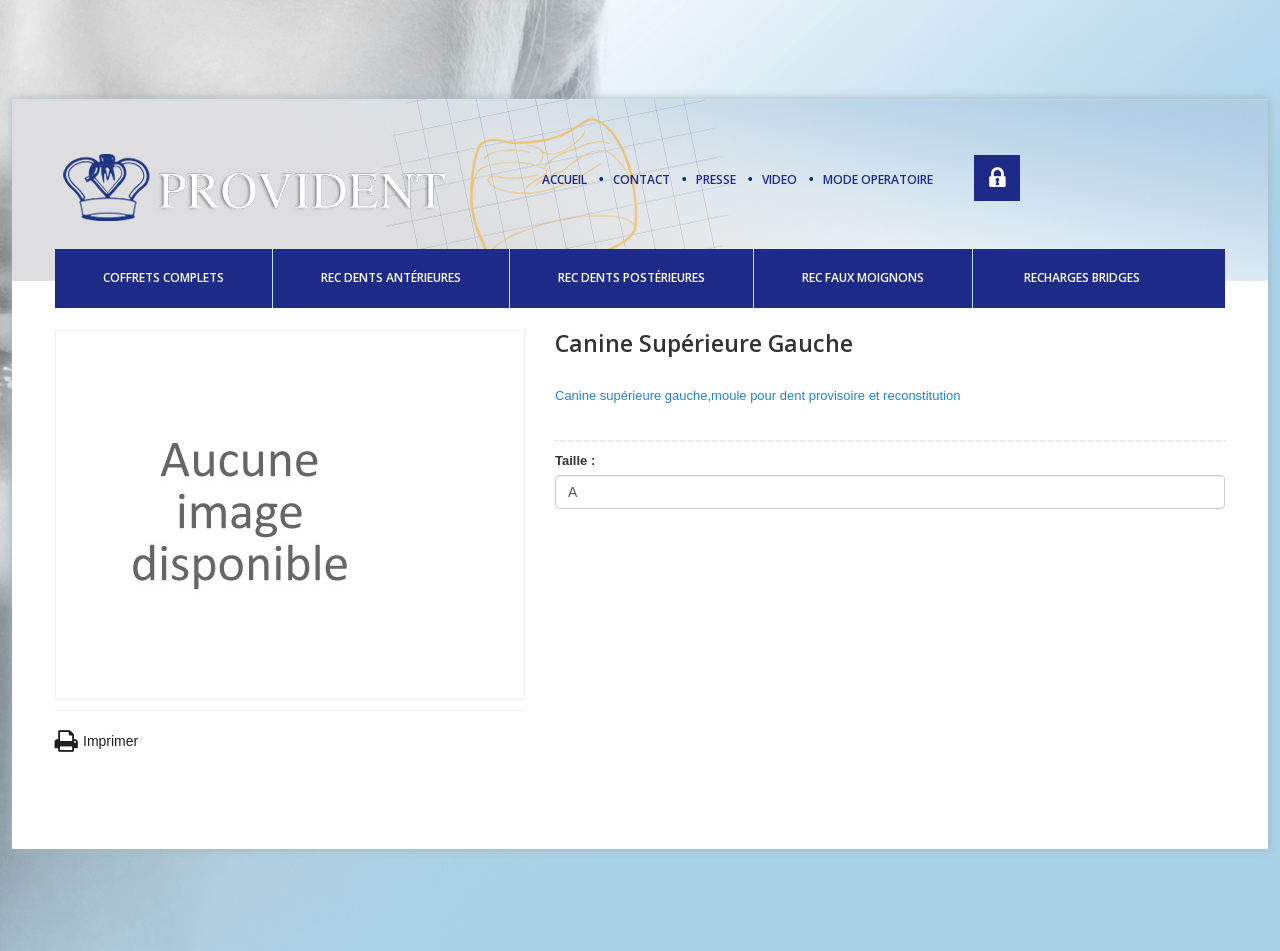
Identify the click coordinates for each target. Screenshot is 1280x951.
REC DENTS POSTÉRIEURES (631, 277)
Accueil (564, 179)
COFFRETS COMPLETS (163, 277)
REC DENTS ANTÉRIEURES (391, 277)
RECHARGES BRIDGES (1082, 277)
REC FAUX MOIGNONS (863, 277)
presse (716, 179)
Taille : (577, 460)
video (779, 179)
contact (641, 179)
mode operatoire (878, 179)
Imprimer (96, 741)
